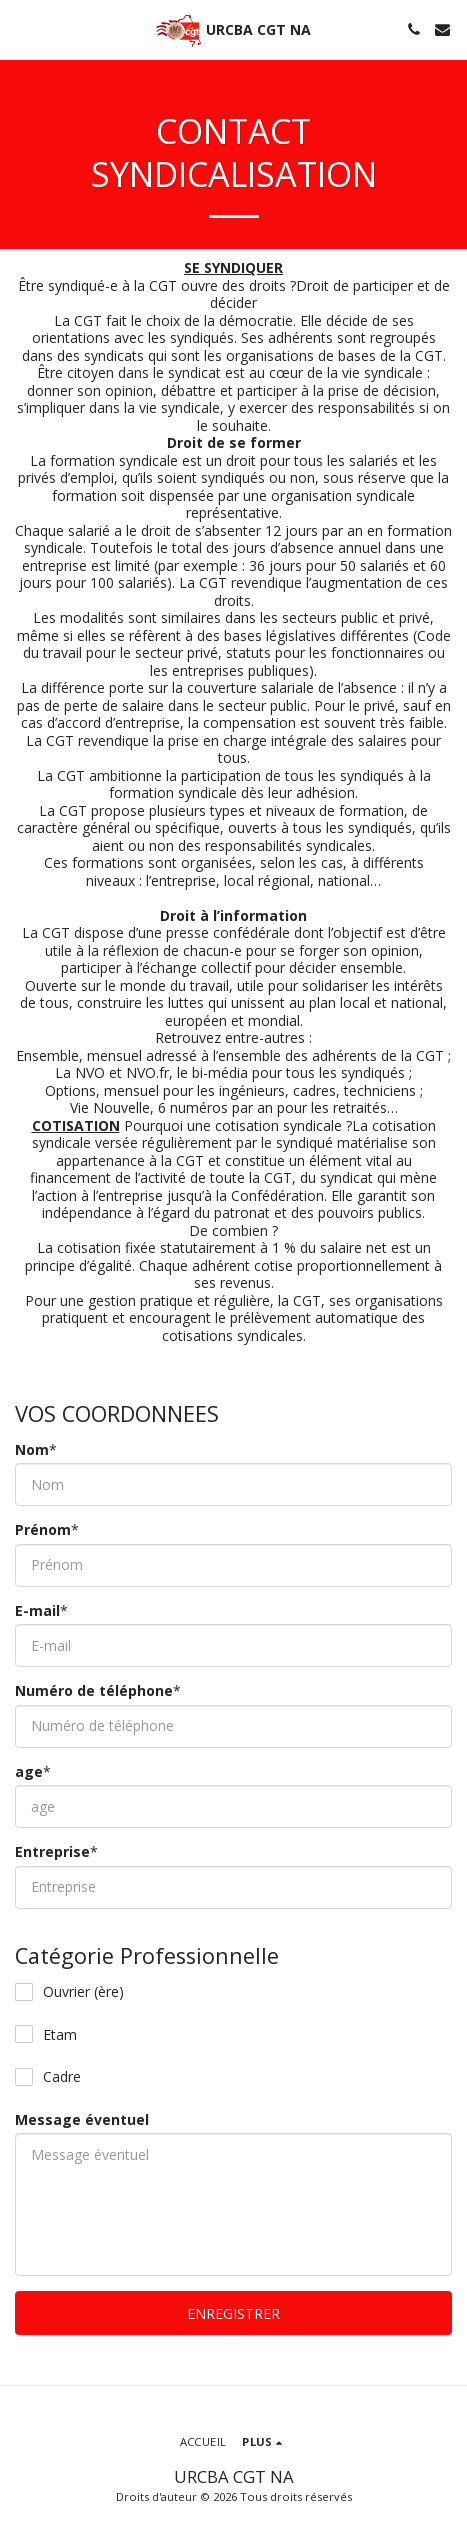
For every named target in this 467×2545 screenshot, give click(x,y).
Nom (32, 1450)
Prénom (43, 1530)
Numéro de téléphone (94, 1691)
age (29, 1772)
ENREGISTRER (233, 2313)
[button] (22, 28)
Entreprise (52, 1852)
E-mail (37, 1611)
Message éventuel (82, 2120)
